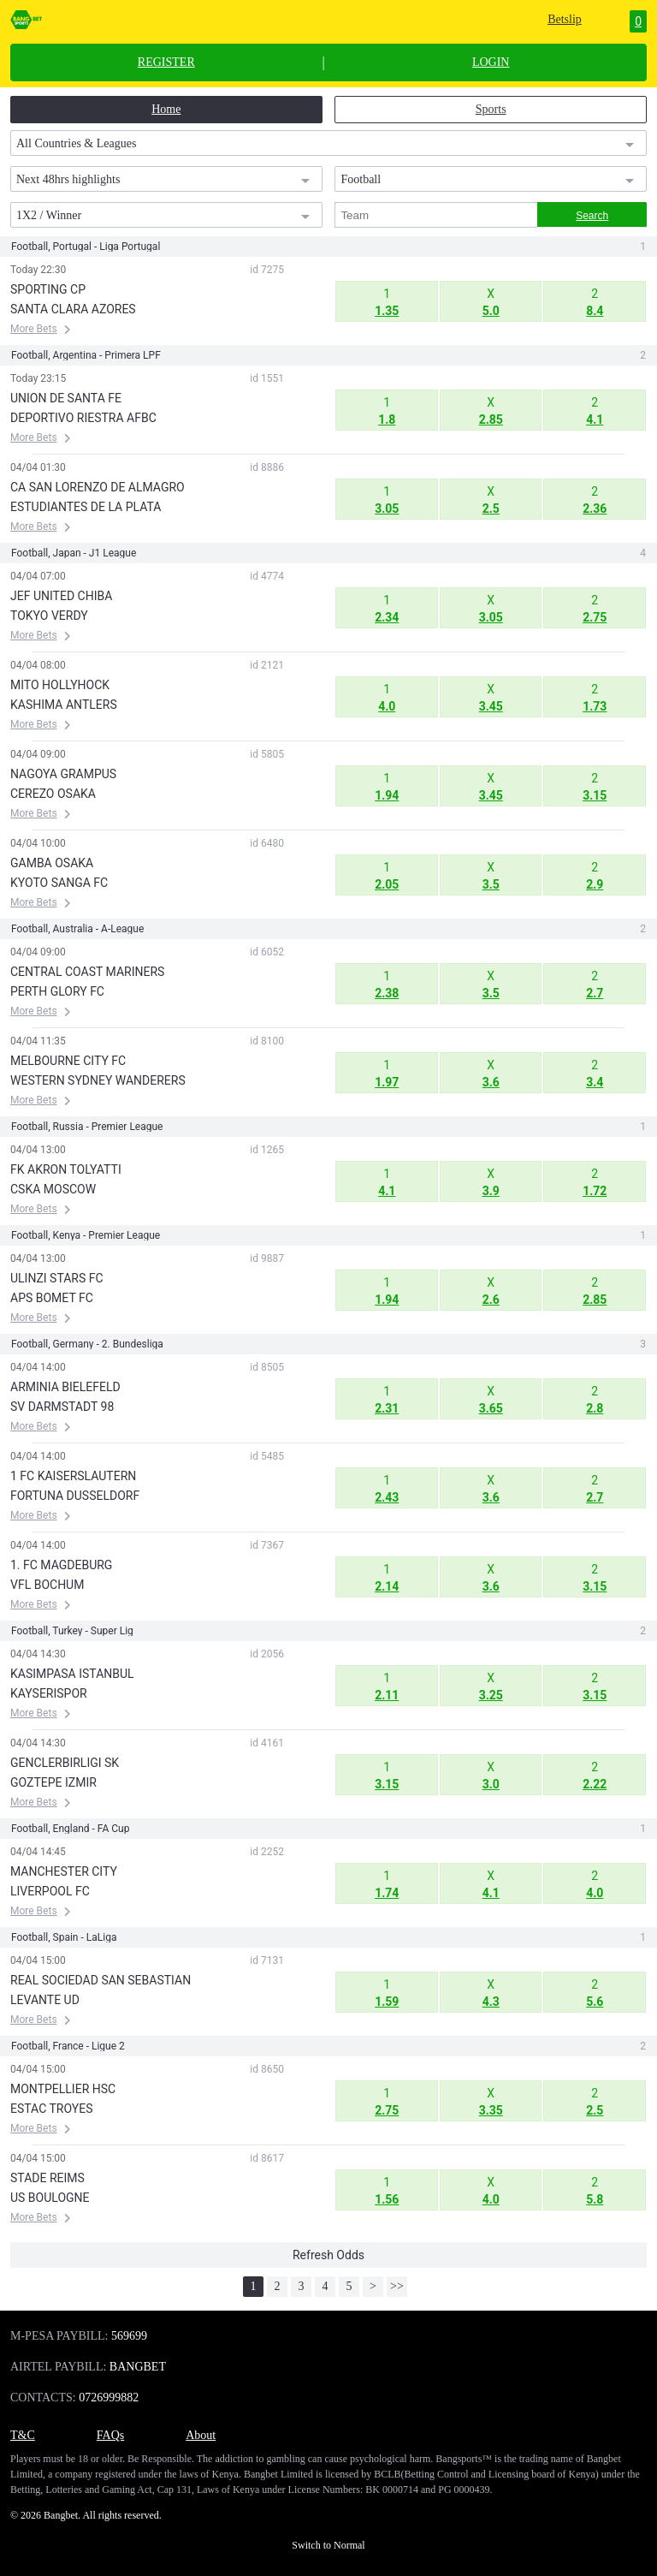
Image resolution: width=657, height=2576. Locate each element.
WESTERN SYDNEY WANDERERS (98, 1080)
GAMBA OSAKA (51, 863)
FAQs (110, 2435)
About (201, 2435)
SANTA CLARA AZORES (73, 309)
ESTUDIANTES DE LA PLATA (85, 507)
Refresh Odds (328, 2255)
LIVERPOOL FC (50, 1891)
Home (166, 109)
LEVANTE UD (45, 2000)
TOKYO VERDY (49, 615)
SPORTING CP (48, 289)
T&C (22, 2435)
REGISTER (166, 62)
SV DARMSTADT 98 (62, 1406)
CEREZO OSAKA (53, 793)
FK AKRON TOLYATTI (65, 1169)
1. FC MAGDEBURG (61, 1565)
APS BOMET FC (51, 1298)
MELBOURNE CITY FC (68, 1061)
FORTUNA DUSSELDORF (74, 1495)
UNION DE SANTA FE (65, 398)
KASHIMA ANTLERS (63, 704)
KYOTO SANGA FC (59, 882)
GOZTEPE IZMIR (53, 1782)
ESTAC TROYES (51, 2108)
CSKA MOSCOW (53, 1189)
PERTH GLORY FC (57, 991)
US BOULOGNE (50, 2197)
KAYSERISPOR (48, 1693)
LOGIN (491, 62)
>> (397, 2286)
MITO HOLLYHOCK (60, 685)
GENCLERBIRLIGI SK (64, 1763)
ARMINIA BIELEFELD (65, 1387)
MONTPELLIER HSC (62, 2089)
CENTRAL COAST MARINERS (87, 972)
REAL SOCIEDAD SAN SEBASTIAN (100, 1980)
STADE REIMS (47, 2178)
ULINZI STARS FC (57, 1278)
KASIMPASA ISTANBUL (72, 1674)
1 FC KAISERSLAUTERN (73, 1476)
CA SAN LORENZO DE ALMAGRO (97, 487)
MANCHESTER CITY (63, 1871)
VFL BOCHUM (47, 1584)
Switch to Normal (328, 2545)
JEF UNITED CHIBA (61, 596)
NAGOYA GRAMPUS (63, 774)
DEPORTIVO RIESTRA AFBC (83, 418)
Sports (491, 109)
